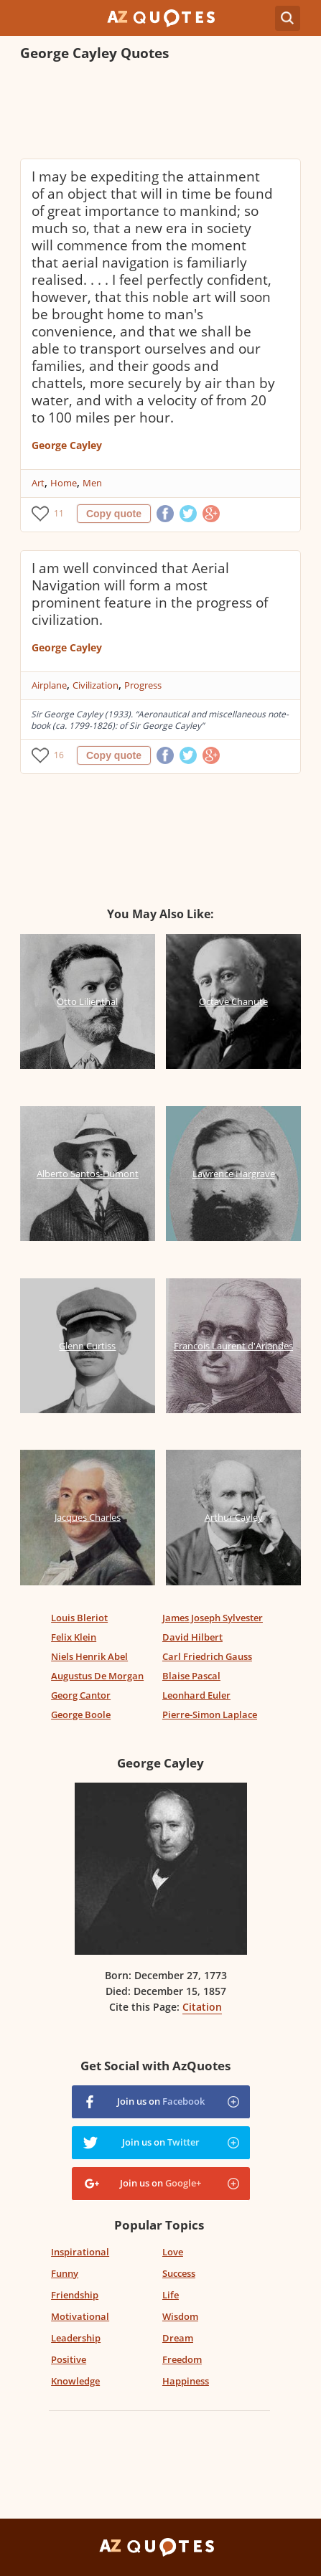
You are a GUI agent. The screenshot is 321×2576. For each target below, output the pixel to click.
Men (92, 482)
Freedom (182, 2359)
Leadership (76, 2337)
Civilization (95, 685)
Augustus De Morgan (97, 1675)
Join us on (161, 2101)
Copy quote (113, 513)
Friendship (74, 2294)
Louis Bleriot (79, 1617)
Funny (64, 2273)
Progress (143, 685)
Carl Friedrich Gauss (207, 1656)
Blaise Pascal (191, 1675)
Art (38, 482)
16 (59, 755)
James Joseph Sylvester (212, 1617)
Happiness (185, 2380)
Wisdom (180, 2316)
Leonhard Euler (196, 1695)
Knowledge (75, 2380)
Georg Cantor (81, 1695)
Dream (177, 2337)
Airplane (49, 685)
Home (63, 482)
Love (172, 2251)
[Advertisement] (160, 112)
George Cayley (67, 445)
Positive (68, 2359)
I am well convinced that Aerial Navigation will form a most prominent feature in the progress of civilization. (150, 594)
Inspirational (80, 2251)
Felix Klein (73, 1637)
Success (178, 2273)
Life (170, 2294)
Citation (202, 2007)
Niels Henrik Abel (89, 1656)
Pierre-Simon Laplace (209, 1714)
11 (59, 513)
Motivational (80, 2316)
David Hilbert (192, 1637)
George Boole (81, 1714)
